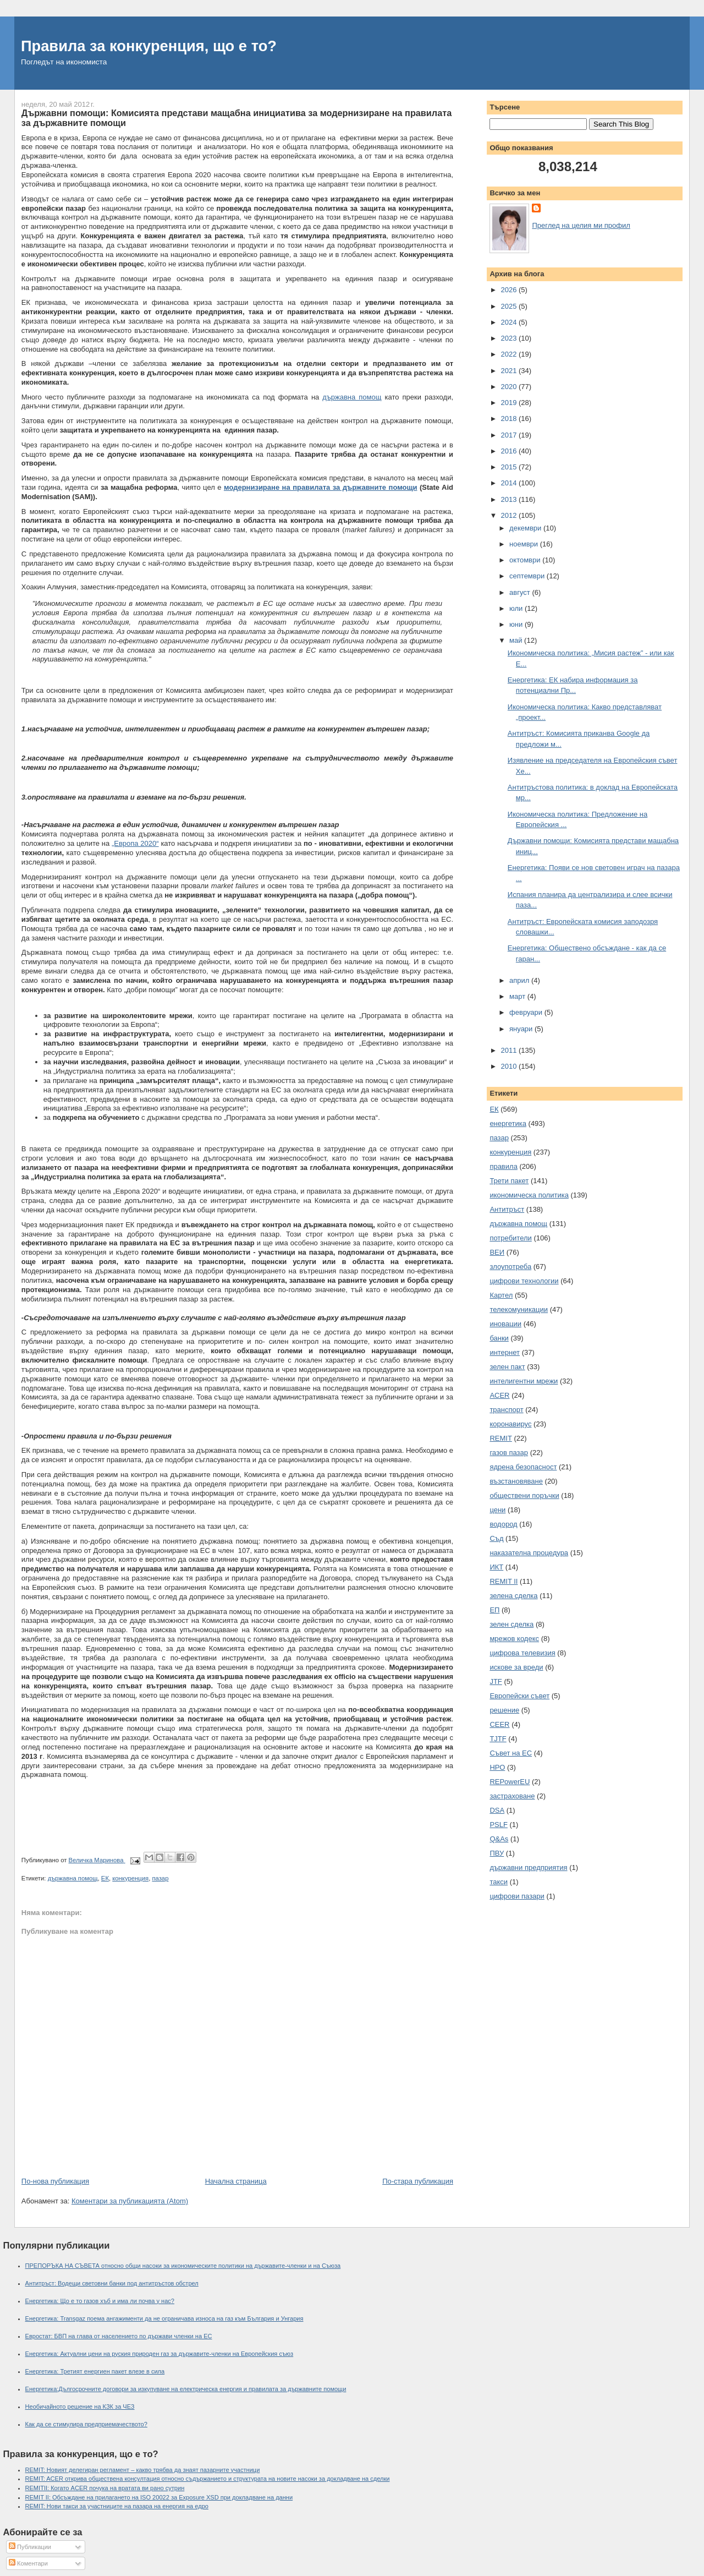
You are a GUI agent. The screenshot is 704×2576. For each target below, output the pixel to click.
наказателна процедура (529, 1553)
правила (503, 1166)
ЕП (494, 1610)
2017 (510, 435)
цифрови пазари (517, 1896)
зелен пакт (507, 1367)
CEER (499, 1724)
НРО (497, 1767)
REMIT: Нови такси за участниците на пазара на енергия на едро (116, 2506)
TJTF (498, 1739)
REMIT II (504, 1581)
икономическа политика (529, 1195)
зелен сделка (512, 1624)
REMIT (501, 1438)
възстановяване (516, 1481)
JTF (496, 1681)
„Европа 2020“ (135, 843)
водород (503, 1524)
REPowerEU (510, 1782)
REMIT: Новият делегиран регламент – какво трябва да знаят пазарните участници (142, 2469)
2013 (510, 499)
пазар (160, 1878)
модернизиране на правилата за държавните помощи (320, 487)
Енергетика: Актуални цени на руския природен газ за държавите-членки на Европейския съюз (159, 2353)
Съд (496, 1538)
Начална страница (236, 2181)
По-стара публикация (417, 2181)
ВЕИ (497, 1252)
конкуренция (130, 1878)
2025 (510, 306)
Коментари (28, 2563)
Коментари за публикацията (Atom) (130, 2201)
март (518, 996)
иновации (505, 1324)
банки (499, 1338)
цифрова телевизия (522, 1653)
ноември (524, 544)
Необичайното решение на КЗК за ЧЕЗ (80, 2406)
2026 (510, 290)
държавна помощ (351, 397)
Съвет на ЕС (511, 1753)
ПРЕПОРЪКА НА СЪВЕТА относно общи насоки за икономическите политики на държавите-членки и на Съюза (183, 2265)
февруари (526, 1012)
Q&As (499, 1839)
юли (517, 608)
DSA (497, 1810)
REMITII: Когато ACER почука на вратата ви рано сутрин (105, 2488)
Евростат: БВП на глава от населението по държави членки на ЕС (118, 2336)
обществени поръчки (524, 1495)
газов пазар (509, 1452)
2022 (510, 354)
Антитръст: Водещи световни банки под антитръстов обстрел (112, 2283)
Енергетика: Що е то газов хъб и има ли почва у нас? (100, 2301)
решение (504, 1710)
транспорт (506, 1409)
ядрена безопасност (523, 1467)
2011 (510, 1050)
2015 (510, 467)
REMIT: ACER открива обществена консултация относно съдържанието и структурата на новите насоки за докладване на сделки (207, 2478)
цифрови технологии (524, 1281)
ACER (499, 1395)
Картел (501, 1295)
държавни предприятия (528, 1867)
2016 (510, 451)
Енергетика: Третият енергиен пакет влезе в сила (95, 2371)
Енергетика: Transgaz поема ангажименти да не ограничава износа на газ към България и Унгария (164, 2318)
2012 (510, 515)
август (520, 592)
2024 (510, 322)
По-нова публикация (55, 2181)
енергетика (508, 1123)
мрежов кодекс (514, 1638)
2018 (510, 418)
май (516, 640)
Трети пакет (509, 1181)
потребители (510, 1238)
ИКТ (496, 1567)
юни (517, 624)
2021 (510, 371)
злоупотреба (510, 1266)
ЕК (105, 1878)
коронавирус (510, 1424)
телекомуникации (519, 1309)
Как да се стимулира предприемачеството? (86, 2424)
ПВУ (497, 1853)
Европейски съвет (519, 1696)
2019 (510, 402)
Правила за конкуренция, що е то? (149, 45)
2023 (510, 338)
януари (522, 1029)
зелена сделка (513, 1595)
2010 (510, 1066)
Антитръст (507, 1209)
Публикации (30, 2547)
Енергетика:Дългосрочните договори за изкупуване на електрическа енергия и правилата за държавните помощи (185, 2389)
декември (526, 528)
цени (497, 1510)
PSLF (499, 1824)
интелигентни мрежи (524, 1381)
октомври (525, 560)
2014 (510, 483)
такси (499, 1882)
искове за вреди (516, 1667)
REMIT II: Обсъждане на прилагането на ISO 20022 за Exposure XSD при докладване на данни (159, 2497)
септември (528, 576)
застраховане (512, 1796)
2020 (510, 386)
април (520, 980)
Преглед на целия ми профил (581, 225)
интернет (505, 1352)
